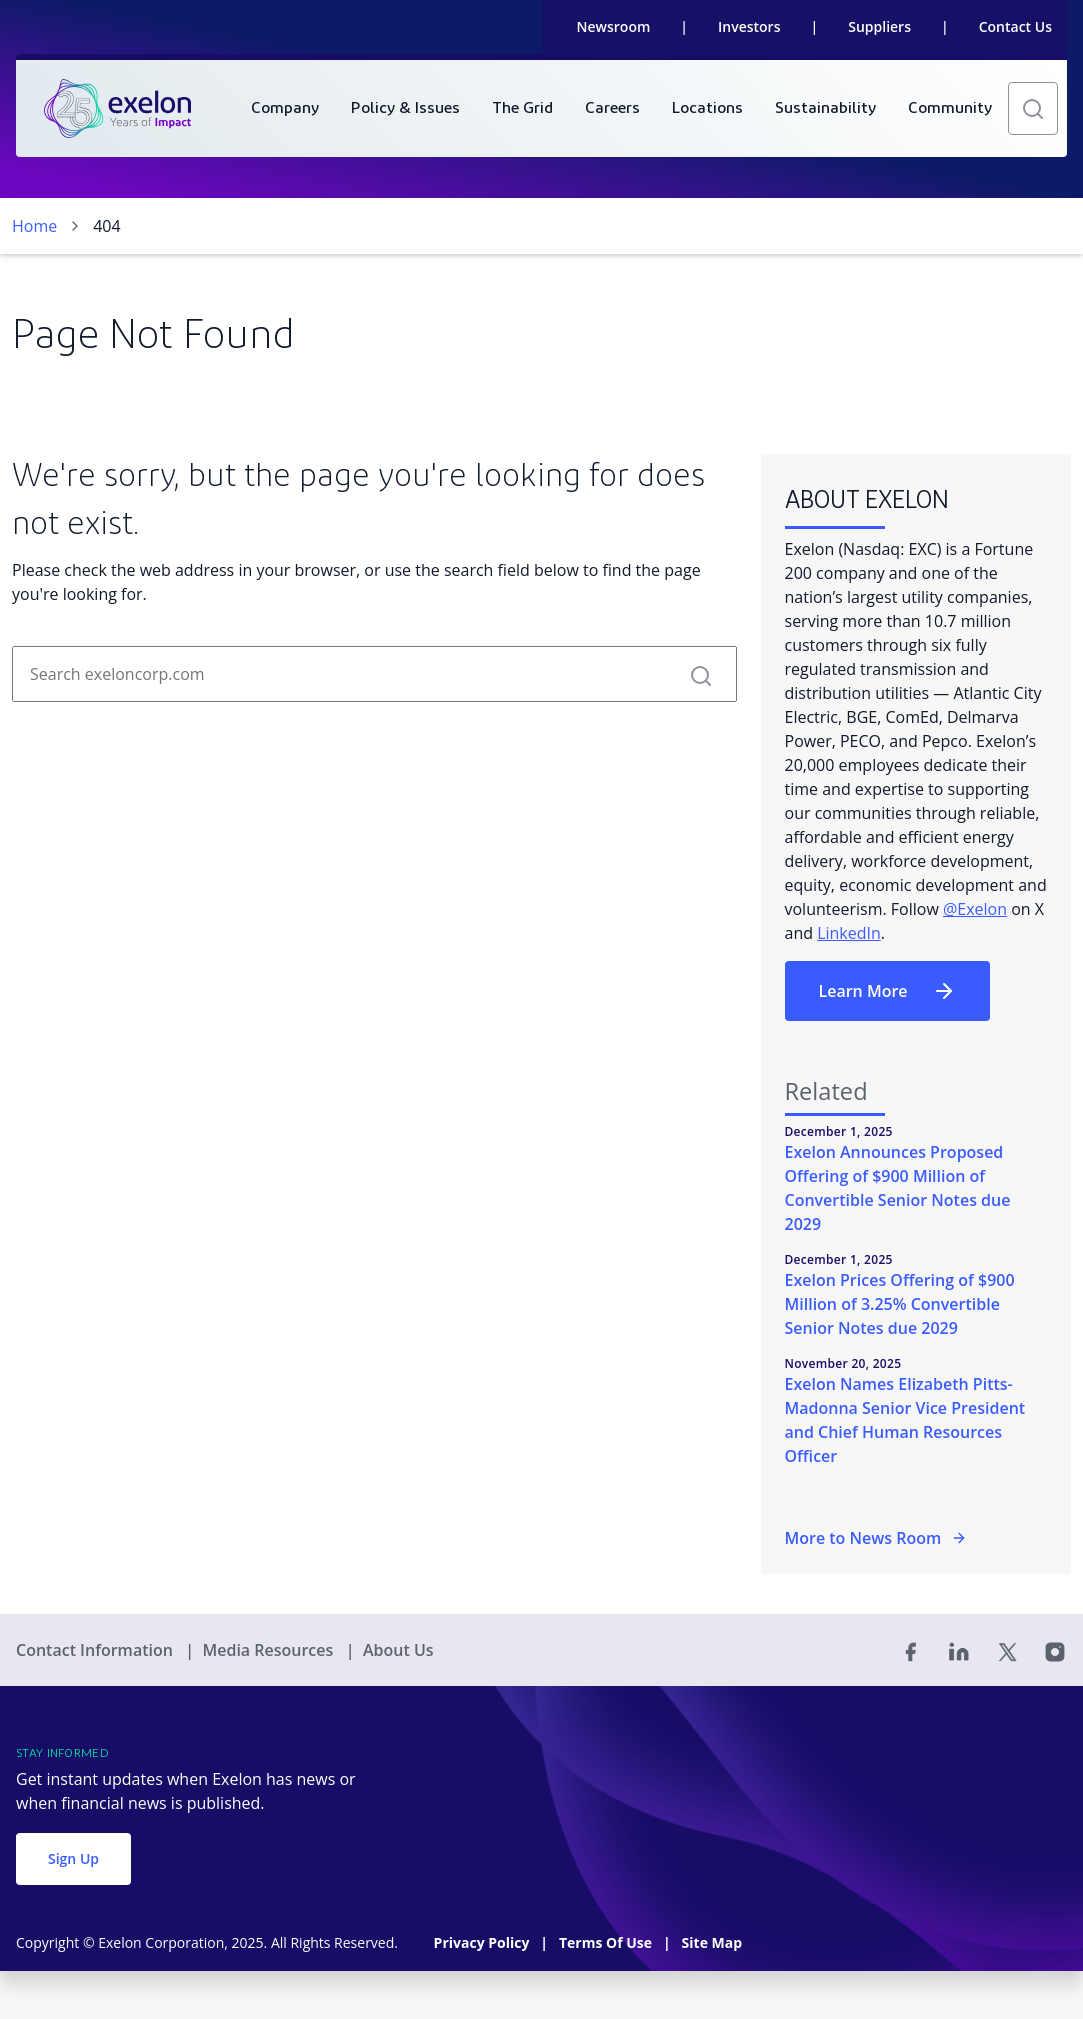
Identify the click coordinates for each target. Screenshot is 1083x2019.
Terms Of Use (607, 1942)
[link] (117, 108)
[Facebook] (911, 1650)
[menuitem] (285, 108)
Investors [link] (749, 26)
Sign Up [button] (73, 1858)
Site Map (712, 1942)
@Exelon (975, 909)
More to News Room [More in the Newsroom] (876, 1538)
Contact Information (96, 1650)
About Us (398, 1650)
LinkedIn (849, 933)
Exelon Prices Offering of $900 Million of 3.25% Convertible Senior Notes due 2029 (900, 1304)
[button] (1033, 109)
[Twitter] (1007, 1650)
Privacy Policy (483, 1942)
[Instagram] (1055, 1650)
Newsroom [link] (614, 26)
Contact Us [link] (1015, 26)
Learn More (887, 991)
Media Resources (269, 1650)
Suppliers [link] (879, 26)
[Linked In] (959, 1650)
